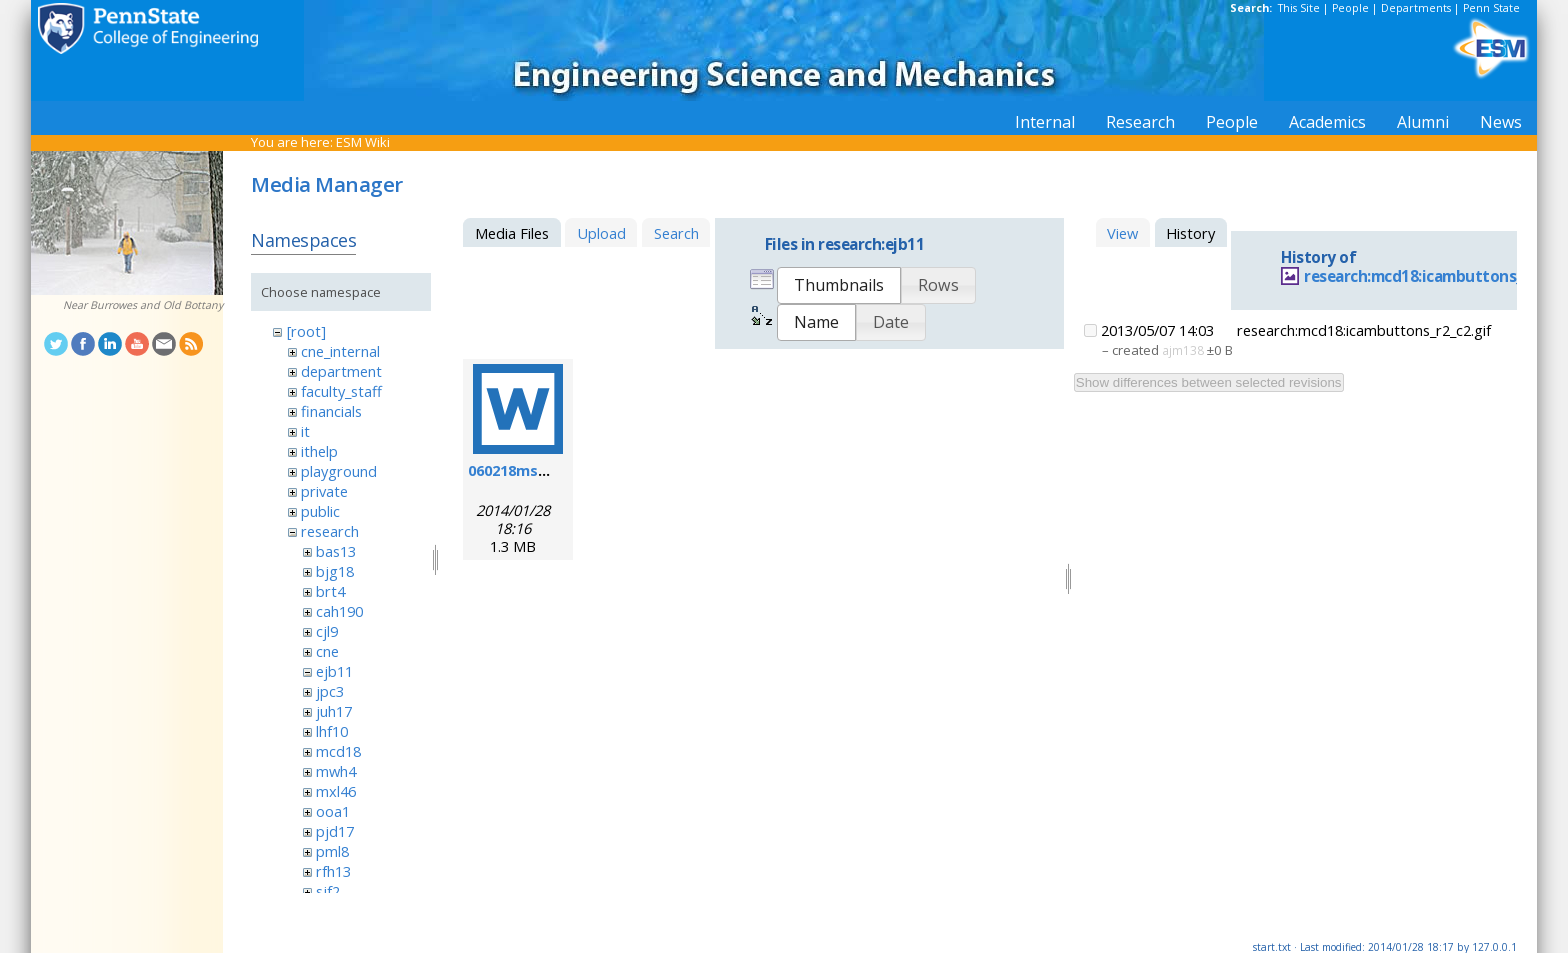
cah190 (339, 611)
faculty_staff (341, 391)
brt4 (330, 591)
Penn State (1491, 8)
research (330, 531)
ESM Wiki (363, 142)
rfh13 (333, 871)
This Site (1299, 8)
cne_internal (340, 351)
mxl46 (336, 791)
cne (327, 651)
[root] (306, 331)
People (1350, 8)
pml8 (332, 851)
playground (339, 471)
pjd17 (335, 831)
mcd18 (338, 751)
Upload (601, 233)
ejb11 (334, 671)
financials (331, 411)
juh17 (334, 711)
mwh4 (336, 771)
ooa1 (333, 811)
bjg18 (335, 571)
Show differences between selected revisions (1209, 382)
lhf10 (332, 731)
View (1122, 233)
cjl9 (327, 631)
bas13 (336, 551)
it (305, 431)
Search (676, 233)
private (324, 491)
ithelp (319, 451)
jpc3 (330, 691)
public (320, 511)
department (341, 371)
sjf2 (328, 891)
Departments (1416, 8)
